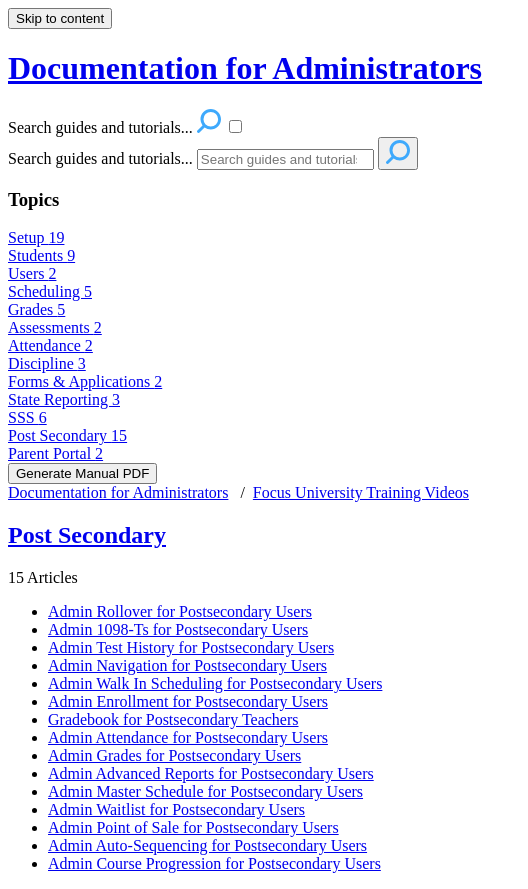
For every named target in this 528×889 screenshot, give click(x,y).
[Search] (285, 159)
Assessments (55, 327)
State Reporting (64, 399)
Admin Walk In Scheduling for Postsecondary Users (215, 683)
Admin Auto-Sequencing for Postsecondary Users (207, 845)
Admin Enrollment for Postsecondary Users (188, 701)
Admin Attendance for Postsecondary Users (188, 737)
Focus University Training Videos (361, 492)
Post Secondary (67, 435)
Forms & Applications (85, 381)
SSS (27, 417)
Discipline (47, 363)
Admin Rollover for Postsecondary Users (180, 611)
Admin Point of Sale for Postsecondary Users (193, 827)
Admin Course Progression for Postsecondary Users (214, 863)
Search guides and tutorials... (100, 158)
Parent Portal (55, 453)
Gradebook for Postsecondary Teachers (173, 719)
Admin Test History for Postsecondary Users (191, 647)
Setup (36, 237)
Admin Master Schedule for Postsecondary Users (205, 791)
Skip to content (60, 18)
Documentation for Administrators (118, 492)
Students (41, 255)
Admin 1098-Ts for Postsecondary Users (178, 629)
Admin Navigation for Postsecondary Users (187, 665)
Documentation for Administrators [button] (245, 68)
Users (32, 273)
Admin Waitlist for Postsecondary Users (176, 809)
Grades (36, 309)
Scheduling (50, 291)
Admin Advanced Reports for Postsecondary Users (211, 773)
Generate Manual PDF (82, 473)
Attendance (50, 345)
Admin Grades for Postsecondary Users (174, 755)
